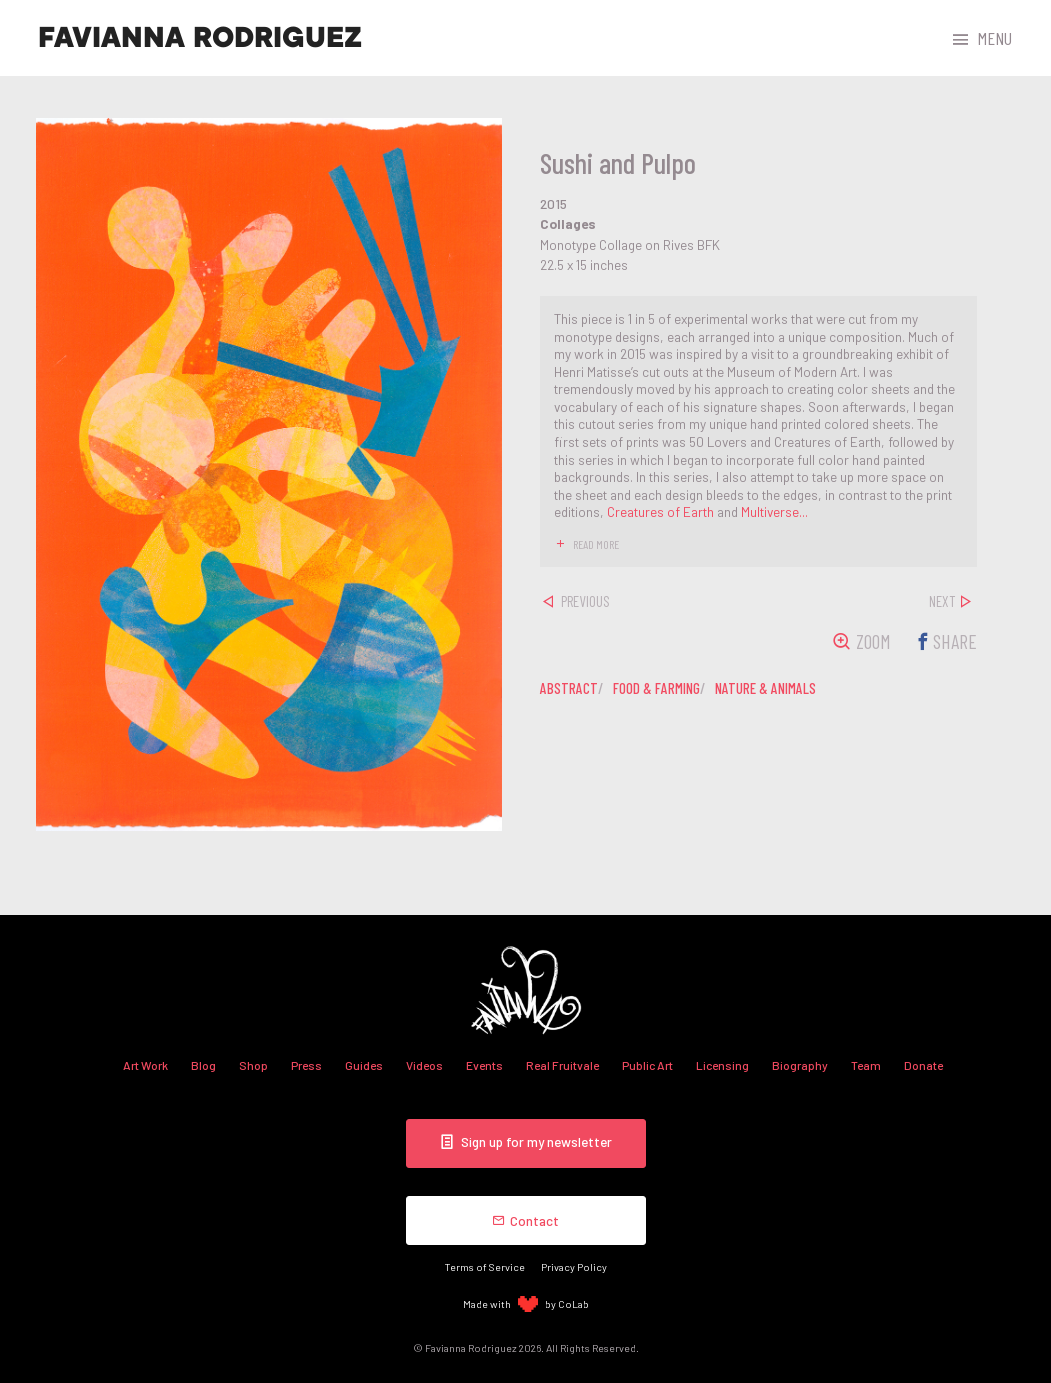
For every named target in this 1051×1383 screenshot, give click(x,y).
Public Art (647, 1065)
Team (866, 1065)
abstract (569, 688)
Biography (800, 1065)
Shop (253, 1065)
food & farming (656, 688)
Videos (424, 1065)
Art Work (145, 1065)
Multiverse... (774, 511)
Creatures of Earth (660, 511)
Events (484, 1065)
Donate (923, 1065)
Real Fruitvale (562, 1065)
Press (306, 1065)
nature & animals (765, 688)
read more (596, 544)
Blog (203, 1065)
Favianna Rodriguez (200, 38)
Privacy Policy (574, 1266)
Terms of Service (485, 1266)
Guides (364, 1065)
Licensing (722, 1065)
